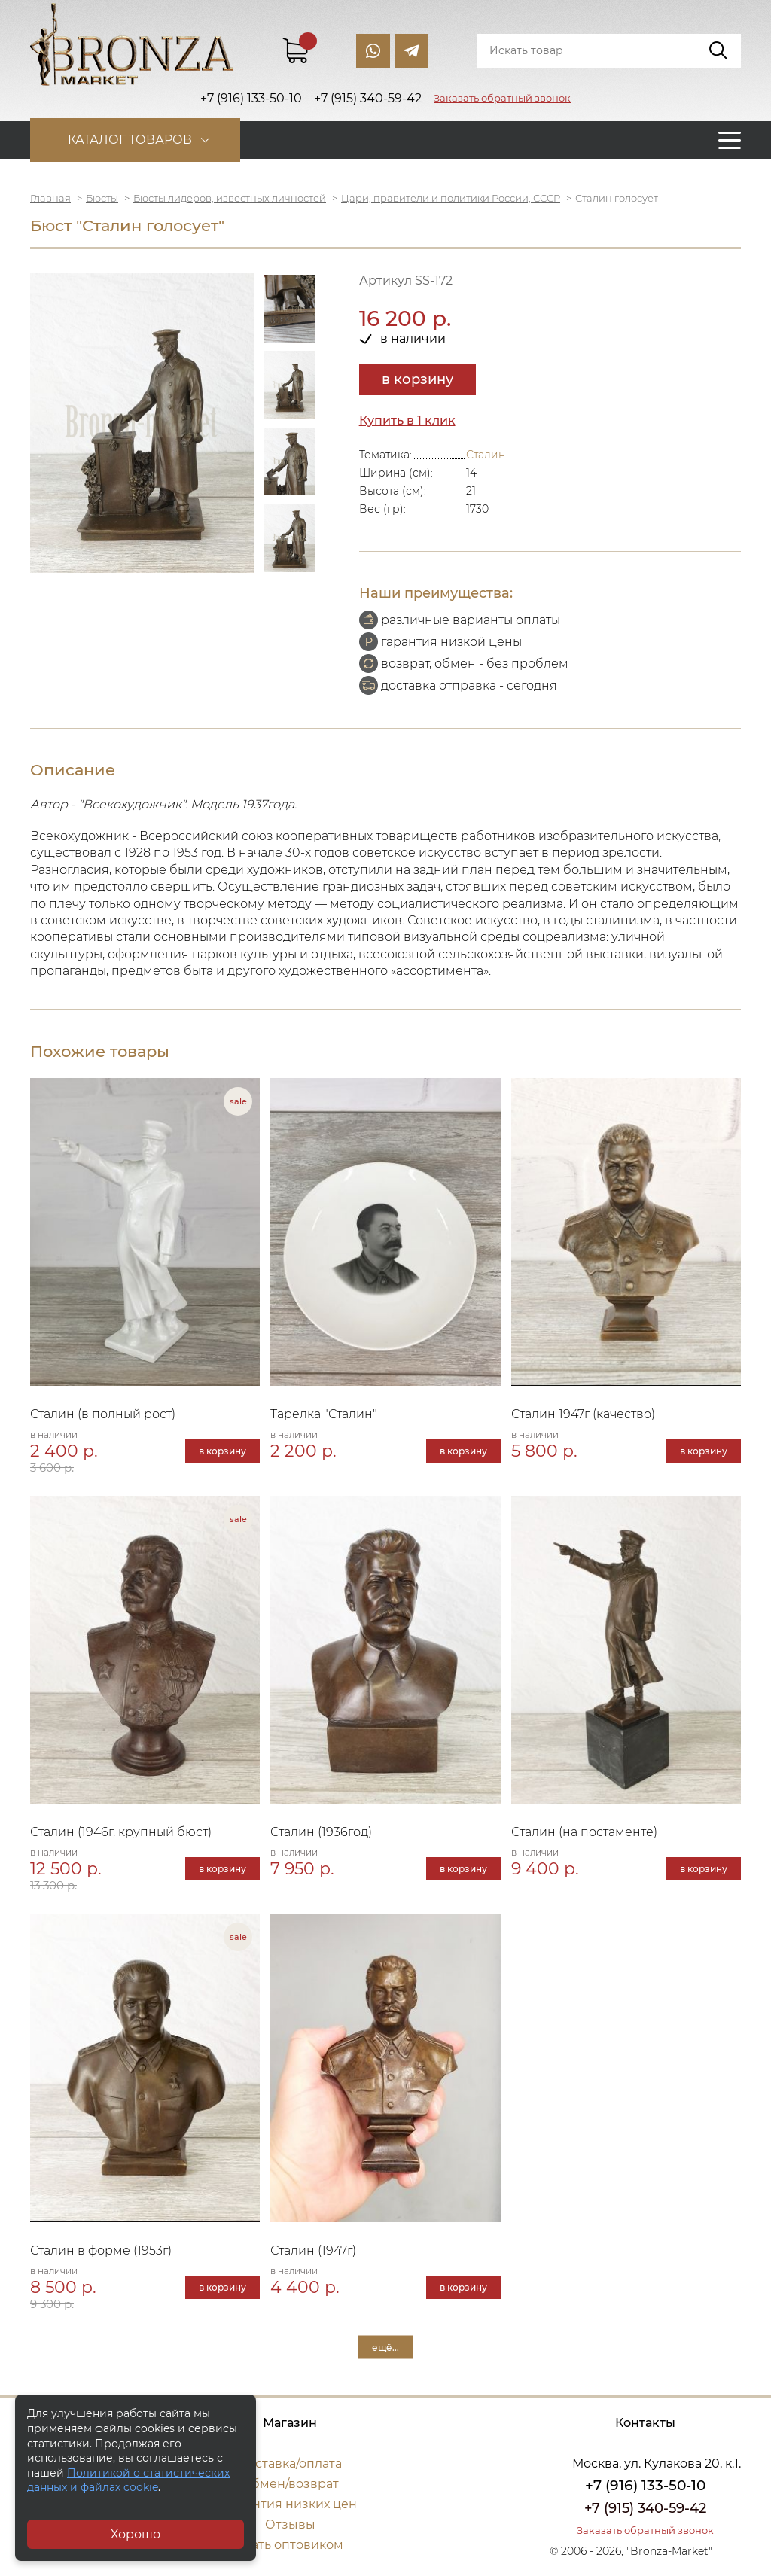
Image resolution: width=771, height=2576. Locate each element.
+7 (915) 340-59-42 (645, 2508)
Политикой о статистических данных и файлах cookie (128, 2480)
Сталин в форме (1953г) (101, 2250)
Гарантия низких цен (290, 2504)
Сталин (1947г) (313, 2250)
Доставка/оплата (290, 2463)
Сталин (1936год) (321, 1832)
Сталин (485, 454)
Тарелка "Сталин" (323, 1414)
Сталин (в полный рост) (102, 1414)
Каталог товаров (130, 139)
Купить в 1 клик (407, 420)
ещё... (385, 2346)
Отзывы (290, 2524)
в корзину (417, 379)
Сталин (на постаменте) (584, 1832)
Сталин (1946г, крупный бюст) (121, 1832)
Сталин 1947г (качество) (583, 1414)
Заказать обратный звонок (502, 98)
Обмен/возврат (290, 2484)
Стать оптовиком (290, 2545)
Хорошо (135, 2534)
